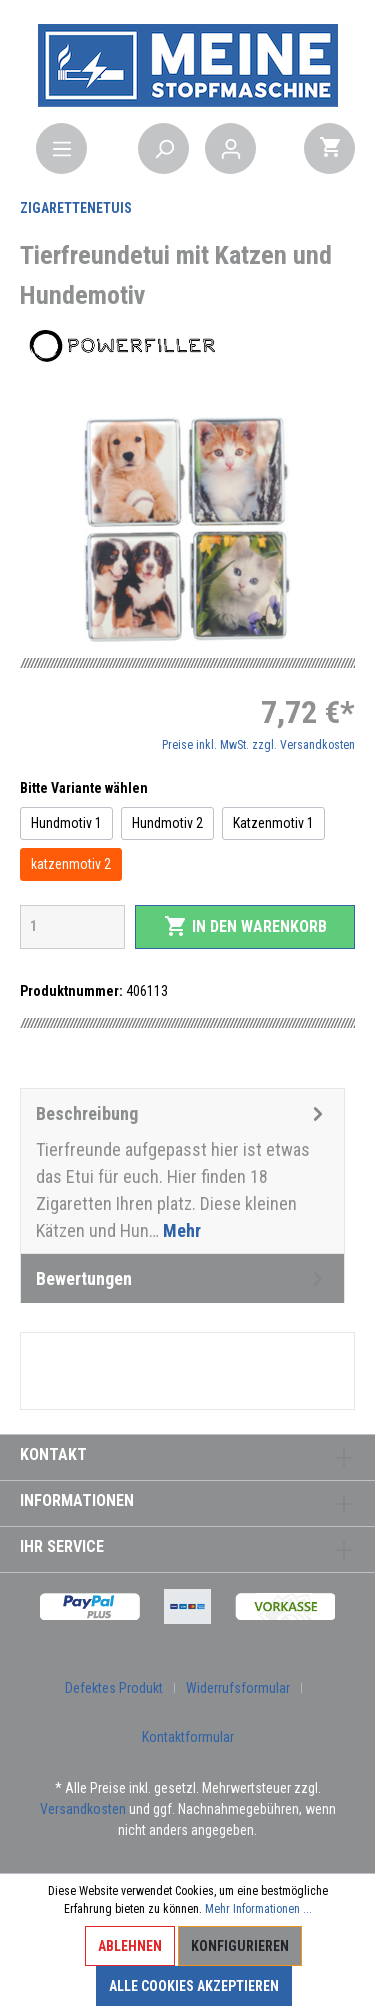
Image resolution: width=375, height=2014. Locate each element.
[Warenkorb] (329, 148)
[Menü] (61, 148)
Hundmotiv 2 (167, 823)
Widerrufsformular (238, 1688)
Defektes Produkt (114, 1688)
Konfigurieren (240, 1946)
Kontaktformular (188, 1737)
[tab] (182, 1171)
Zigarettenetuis (76, 208)
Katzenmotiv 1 (273, 823)
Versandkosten (83, 1809)
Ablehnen (130, 1946)
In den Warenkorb (245, 926)
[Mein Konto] (230, 148)
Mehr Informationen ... (258, 1909)
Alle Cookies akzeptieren (194, 1986)
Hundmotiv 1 (66, 823)
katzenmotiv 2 (71, 864)
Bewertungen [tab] (182, 1278)
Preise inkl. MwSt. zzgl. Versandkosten (258, 745)
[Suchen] (163, 148)
